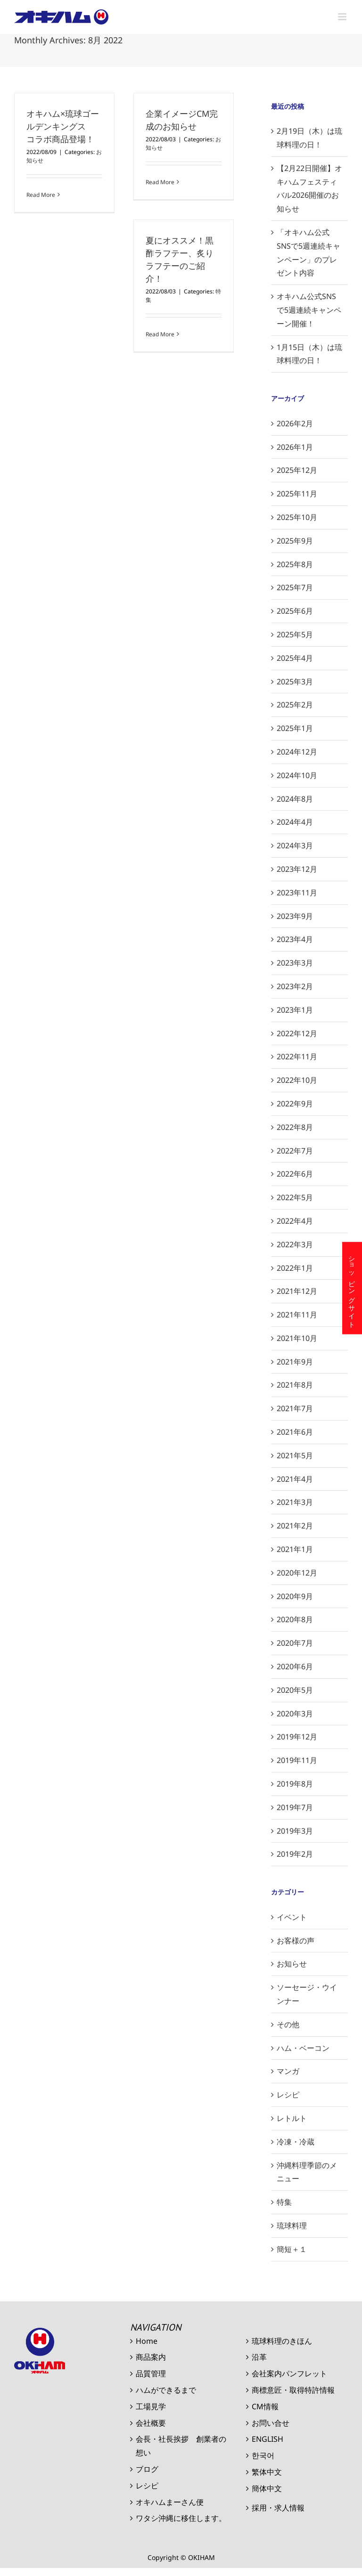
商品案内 (151, 2357)
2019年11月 (297, 1760)
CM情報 (265, 2406)
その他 (288, 2024)
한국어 (263, 2455)
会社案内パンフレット (289, 2373)
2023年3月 (295, 963)
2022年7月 (295, 1151)
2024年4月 (295, 822)
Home (146, 2341)
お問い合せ (270, 2423)
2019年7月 (295, 1807)
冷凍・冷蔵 (295, 2142)
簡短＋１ (292, 2249)
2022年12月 (297, 1033)
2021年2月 (295, 1525)
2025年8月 (295, 564)
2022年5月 (295, 1197)
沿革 (259, 2357)
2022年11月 (297, 1056)
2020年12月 (297, 1573)
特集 (284, 2202)
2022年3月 (295, 1244)
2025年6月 (295, 611)
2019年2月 (295, 1854)
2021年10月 (297, 1338)
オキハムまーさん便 (170, 2502)
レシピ (288, 2094)
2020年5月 (295, 1690)
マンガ (288, 2071)
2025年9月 (295, 541)
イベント (292, 1917)
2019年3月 (295, 1831)
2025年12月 (297, 470)
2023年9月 (295, 916)
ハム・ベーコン (303, 2048)
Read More (40, 195)
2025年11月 (297, 493)
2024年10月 (297, 775)
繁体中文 (267, 2472)
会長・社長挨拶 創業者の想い (181, 2446)
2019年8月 (295, 1784)
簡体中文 (267, 2488)
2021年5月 (295, 1455)
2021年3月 (295, 1502)
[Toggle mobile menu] (343, 17)
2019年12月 (297, 1736)
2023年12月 (297, 869)
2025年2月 (295, 704)
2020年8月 (295, 1619)
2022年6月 (295, 1174)
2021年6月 (295, 1432)
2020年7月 (295, 1643)
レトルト (292, 2118)
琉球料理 (292, 2225)
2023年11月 (297, 892)
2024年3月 (295, 845)
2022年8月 (295, 1127)
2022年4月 (295, 1221)
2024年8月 (295, 799)
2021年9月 (295, 1362)
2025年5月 (295, 634)
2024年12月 (297, 752)
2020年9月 (295, 1596)
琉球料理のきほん (282, 2341)
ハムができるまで (166, 2390)
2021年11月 (297, 1314)
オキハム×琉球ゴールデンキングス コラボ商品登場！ (62, 126)
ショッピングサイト (352, 1288)
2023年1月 (295, 1010)
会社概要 (151, 2423)
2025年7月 (295, 587)
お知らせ (292, 1963)
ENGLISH (267, 2439)
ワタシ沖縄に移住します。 (181, 2518)
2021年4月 (295, 1479)
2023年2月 (295, 986)
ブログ (147, 2469)
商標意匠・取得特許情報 (293, 2390)
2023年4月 (295, 939)
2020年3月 (295, 1713)
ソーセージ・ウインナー (307, 1994)
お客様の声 (295, 1940)
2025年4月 (295, 658)
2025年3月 (295, 681)
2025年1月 (295, 728)
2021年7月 (295, 1408)
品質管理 (151, 2373)
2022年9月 (295, 1103)
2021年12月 (297, 1291)
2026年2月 (295, 423)
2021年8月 (295, 1385)
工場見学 (151, 2406)
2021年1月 (295, 1549)
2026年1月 (295, 447)
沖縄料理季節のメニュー (307, 2172)
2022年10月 (297, 1080)
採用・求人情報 (278, 2508)
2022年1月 (295, 1268)
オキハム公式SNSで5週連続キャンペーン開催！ (309, 310)
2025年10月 (297, 517)
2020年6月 (295, 1666)
